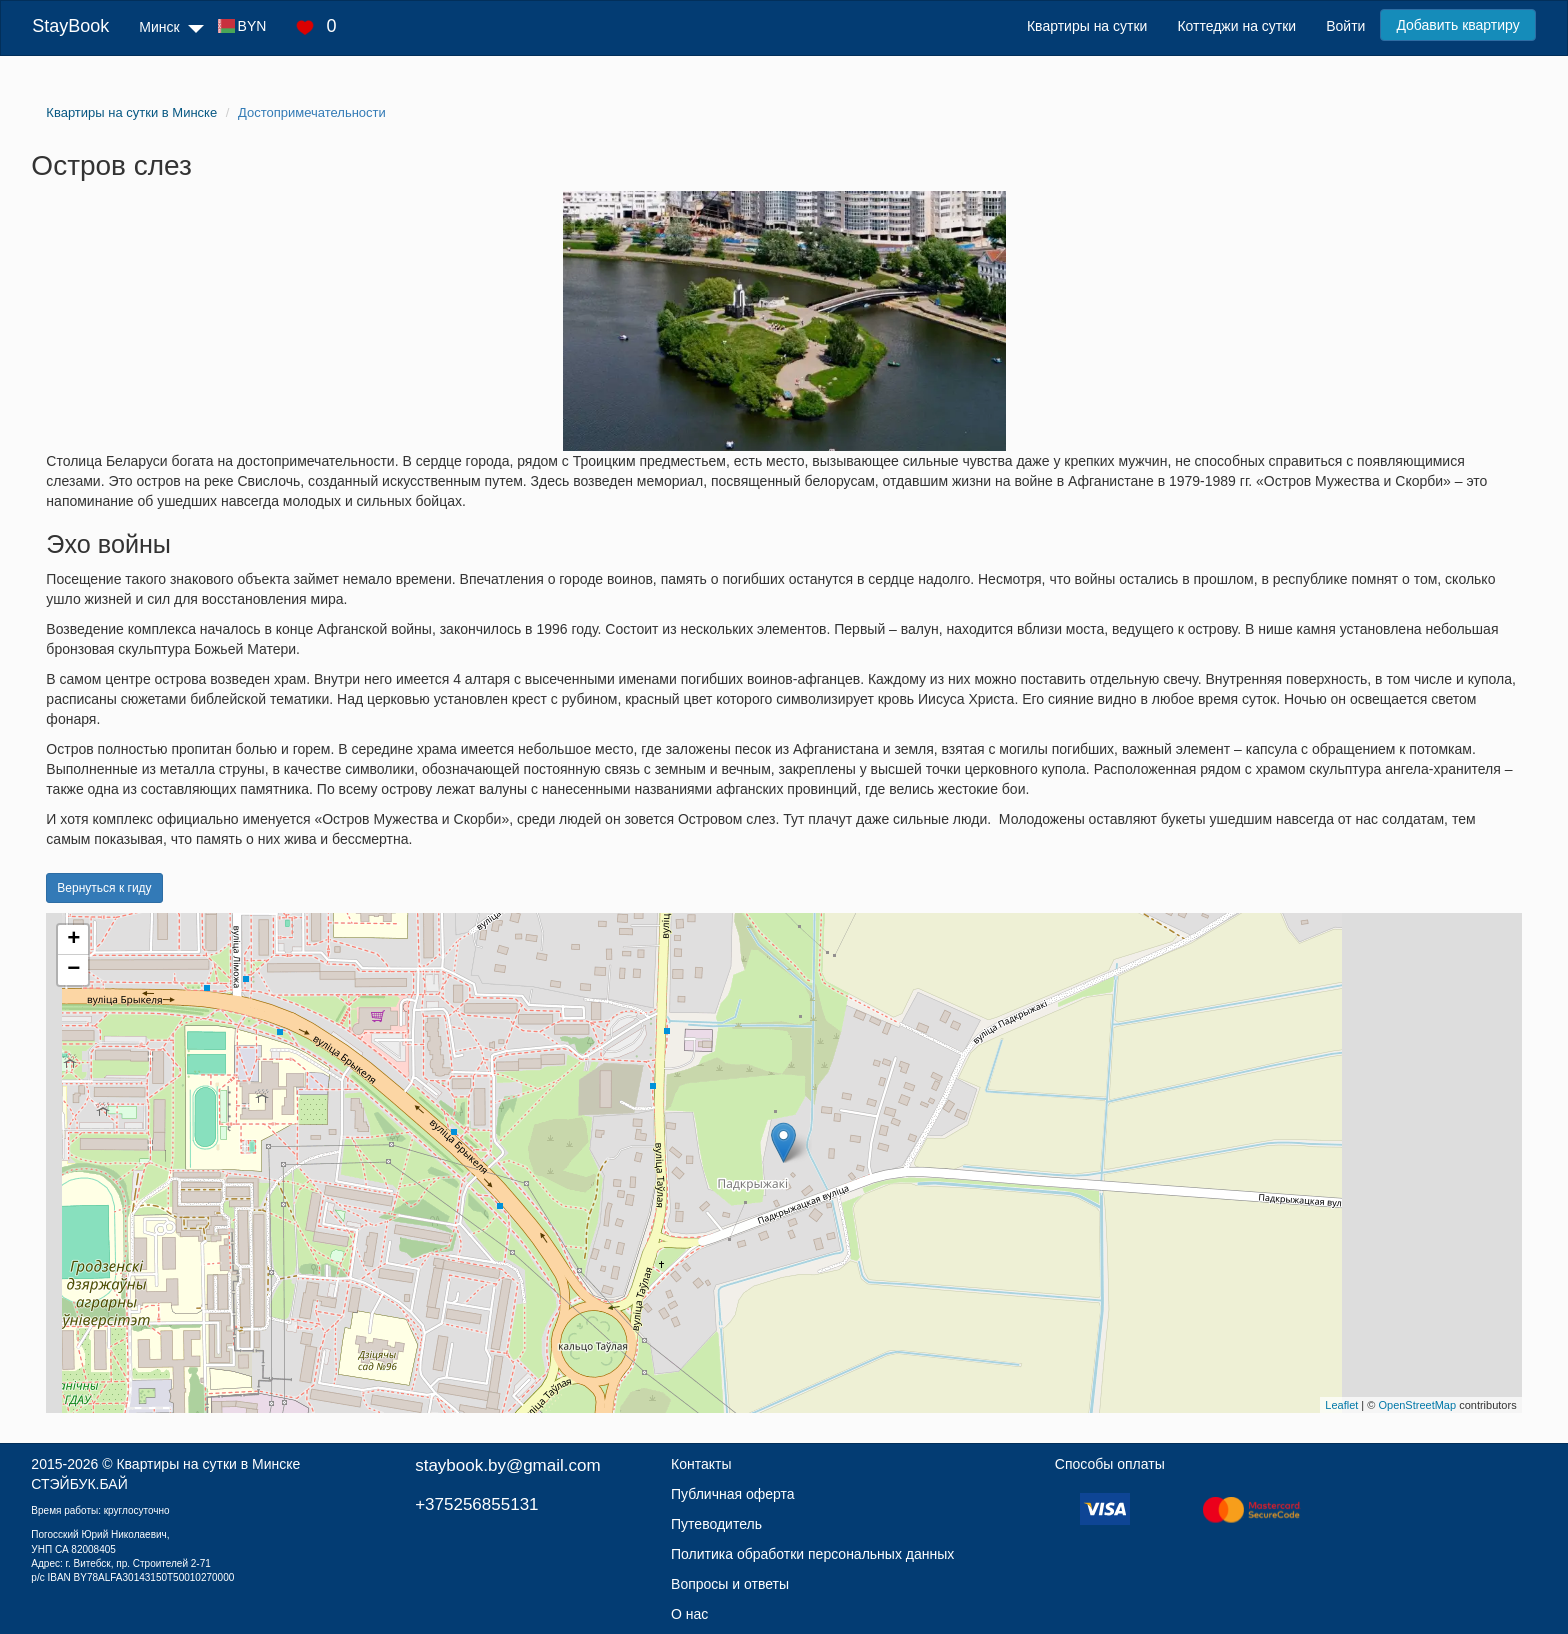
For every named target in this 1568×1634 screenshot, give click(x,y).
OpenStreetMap (1417, 1405)
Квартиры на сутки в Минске (208, 1464)
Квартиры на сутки (1087, 26)
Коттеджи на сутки (1236, 26)
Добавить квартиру (1457, 25)
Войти (1345, 26)
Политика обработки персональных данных (812, 1554)
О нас (689, 1614)
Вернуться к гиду (104, 888)
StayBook (70, 26)
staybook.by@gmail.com (507, 1465)
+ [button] (73, 940)
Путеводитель (716, 1524)
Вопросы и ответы (730, 1584)
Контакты (701, 1464)
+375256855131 (476, 1504)
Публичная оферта (733, 1494)
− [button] (73, 970)
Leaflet (1341, 1405)
